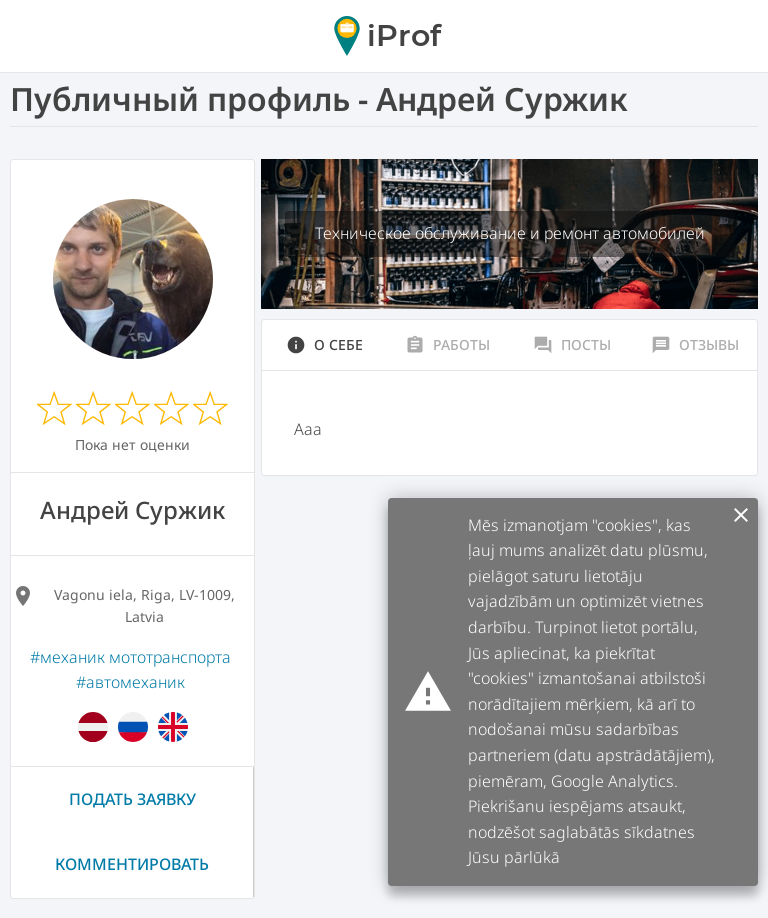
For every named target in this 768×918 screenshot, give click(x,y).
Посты (572, 345)
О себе (324, 345)
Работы (447, 345)
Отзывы (695, 345)
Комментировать (132, 864)
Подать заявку (132, 799)
